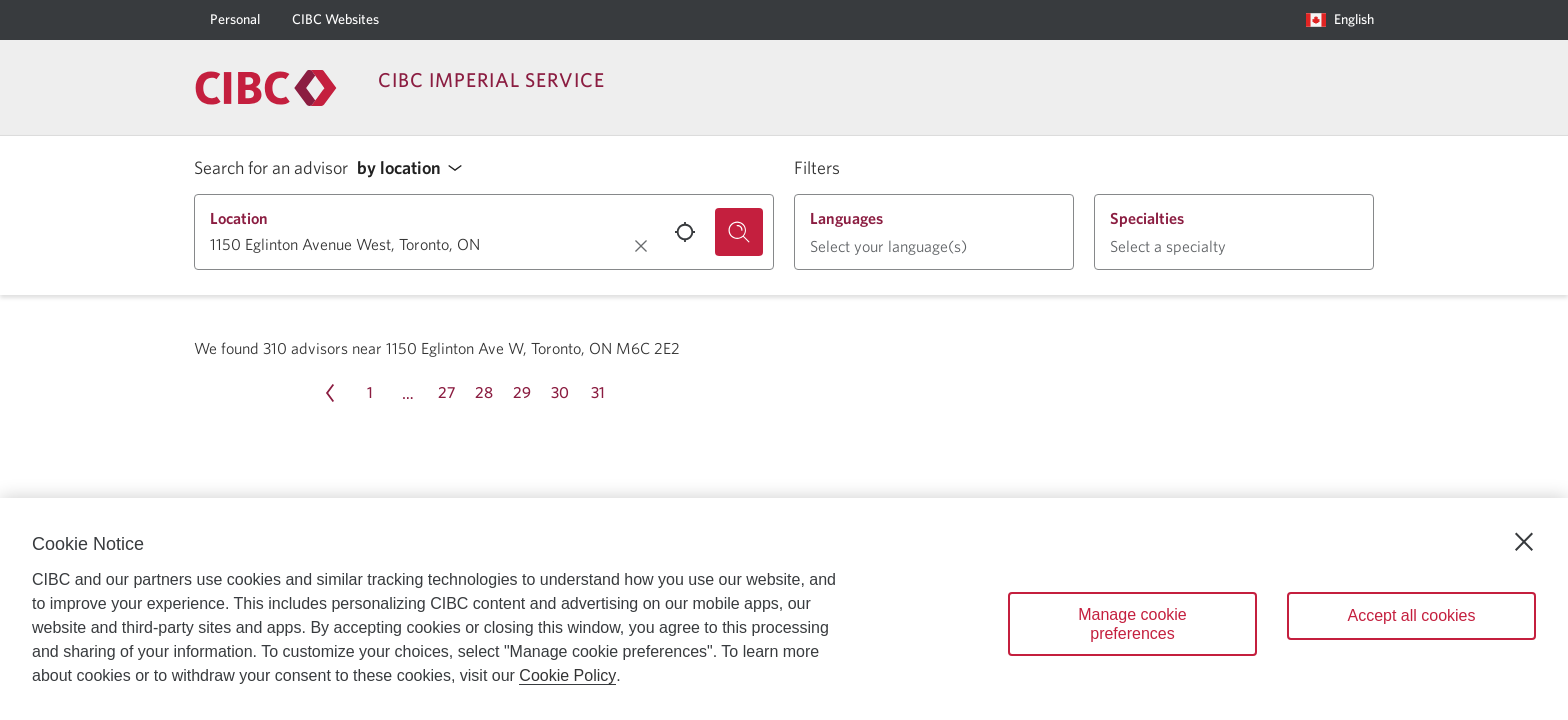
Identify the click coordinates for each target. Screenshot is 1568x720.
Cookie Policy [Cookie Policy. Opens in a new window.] (567, 675)
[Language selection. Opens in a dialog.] (1340, 20)
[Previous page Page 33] (330, 393)
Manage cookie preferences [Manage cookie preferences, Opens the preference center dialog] (1132, 624)
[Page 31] (598, 393)
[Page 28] (484, 393)
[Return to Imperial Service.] (266, 88)
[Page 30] (560, 393)
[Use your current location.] (685, 232)
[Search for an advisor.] (739, 232)
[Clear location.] (641, 246)
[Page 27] (446, 393)
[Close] (1524, 542)
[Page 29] (522, 393)
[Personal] (235, 20)
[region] (784, 609)
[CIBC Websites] (335, 20)
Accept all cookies (1411, 615)
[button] (415, 168)
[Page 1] (370, 393)
